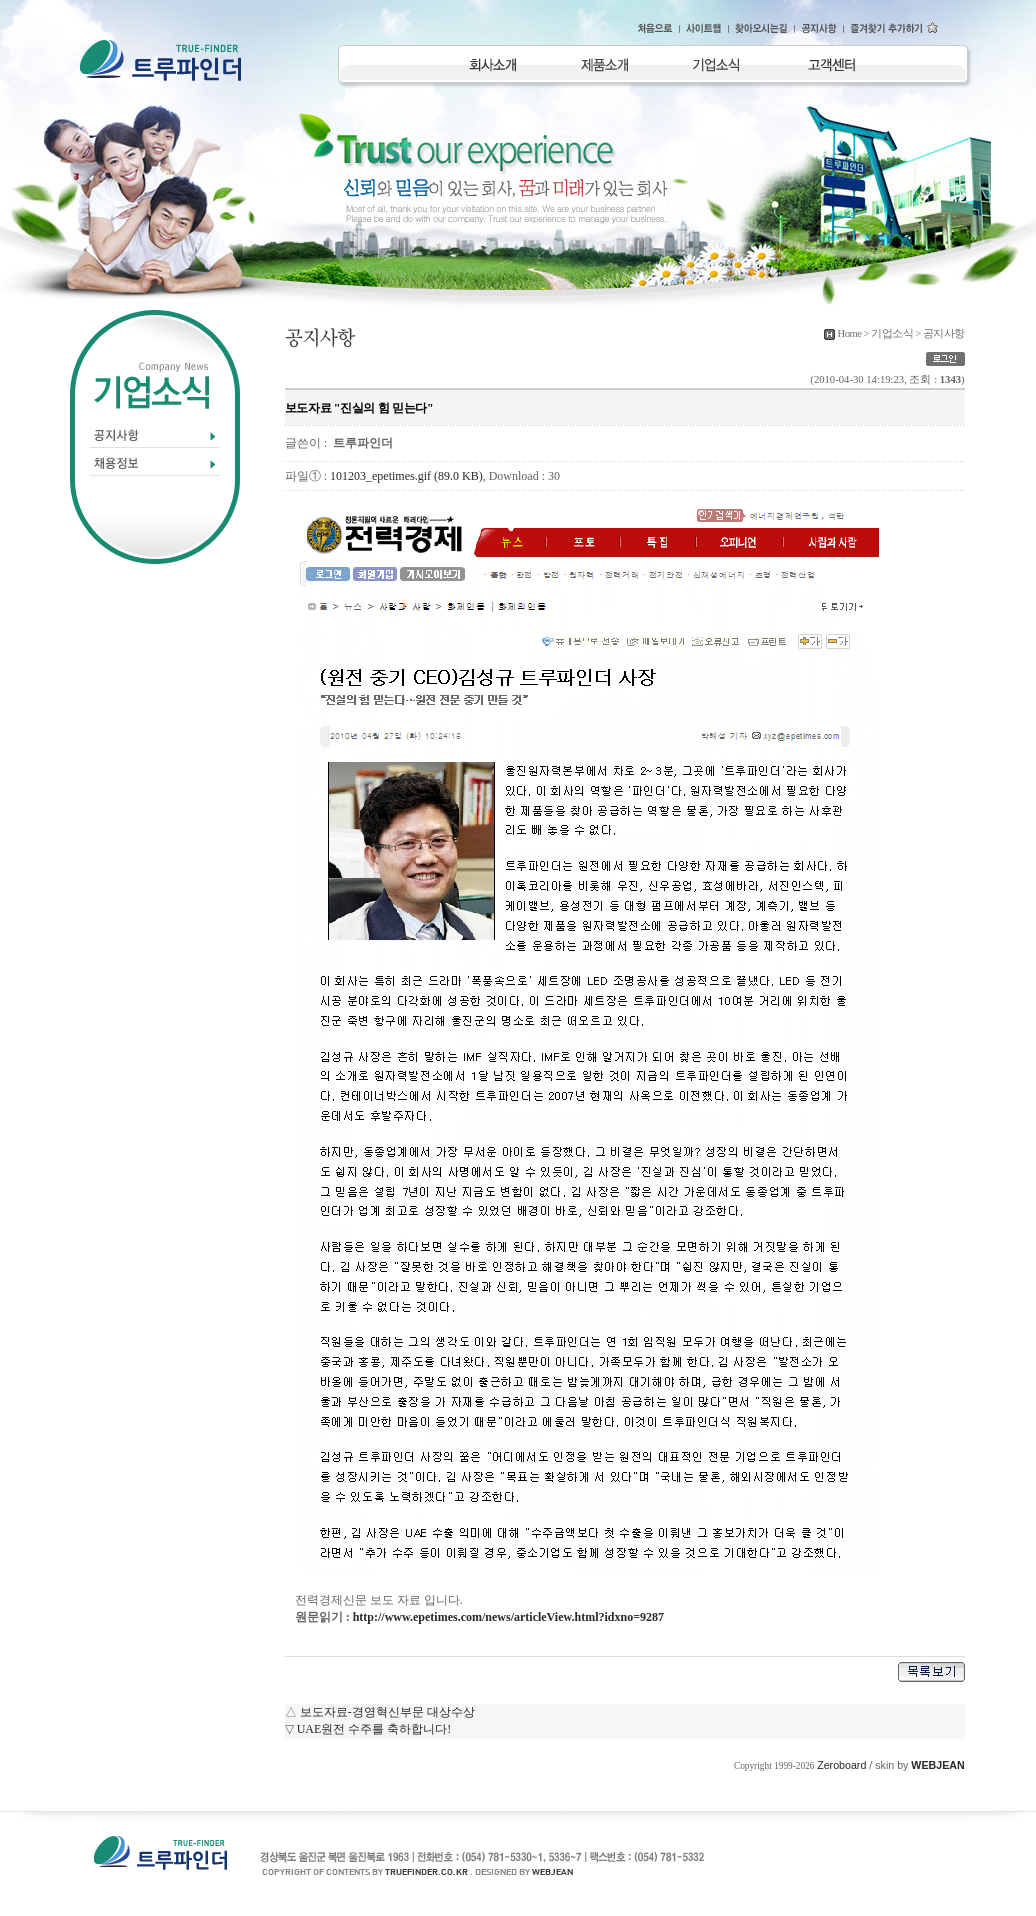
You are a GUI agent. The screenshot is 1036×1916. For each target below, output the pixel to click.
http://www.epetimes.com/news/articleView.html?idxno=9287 (508, 1617)
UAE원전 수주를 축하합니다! (374, 1729)
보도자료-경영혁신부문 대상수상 (387, 1712)
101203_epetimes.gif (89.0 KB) (406, 476)
